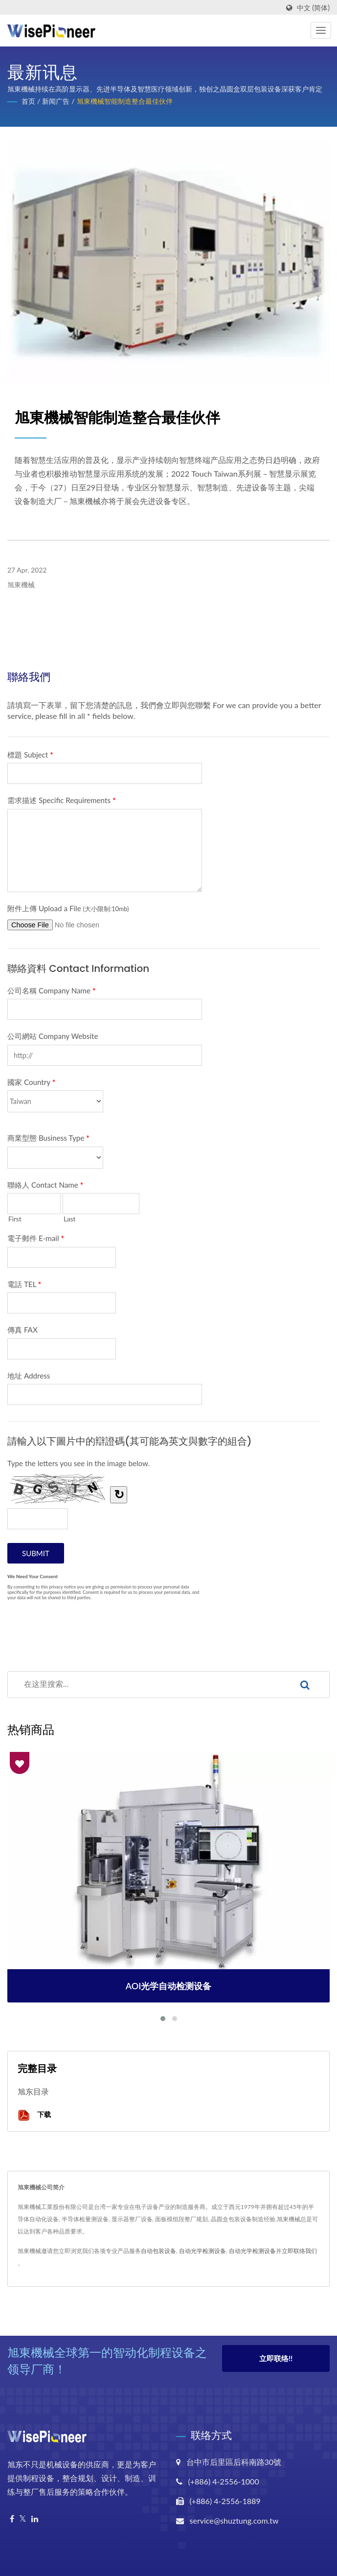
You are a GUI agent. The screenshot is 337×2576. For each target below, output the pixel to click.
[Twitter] (22, 2519)
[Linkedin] (34, 2519)
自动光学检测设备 (202, 2250)
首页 (28, 101)
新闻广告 (55, 101)
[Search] (144, 1685)
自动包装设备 (158, 2250)
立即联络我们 (299, 2250)
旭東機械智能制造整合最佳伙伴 (125, 101)
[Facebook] (12, 2519)
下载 (34, 2115)
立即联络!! (275, 2359)
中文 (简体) (313, 8)
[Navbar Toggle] (321, 30)
